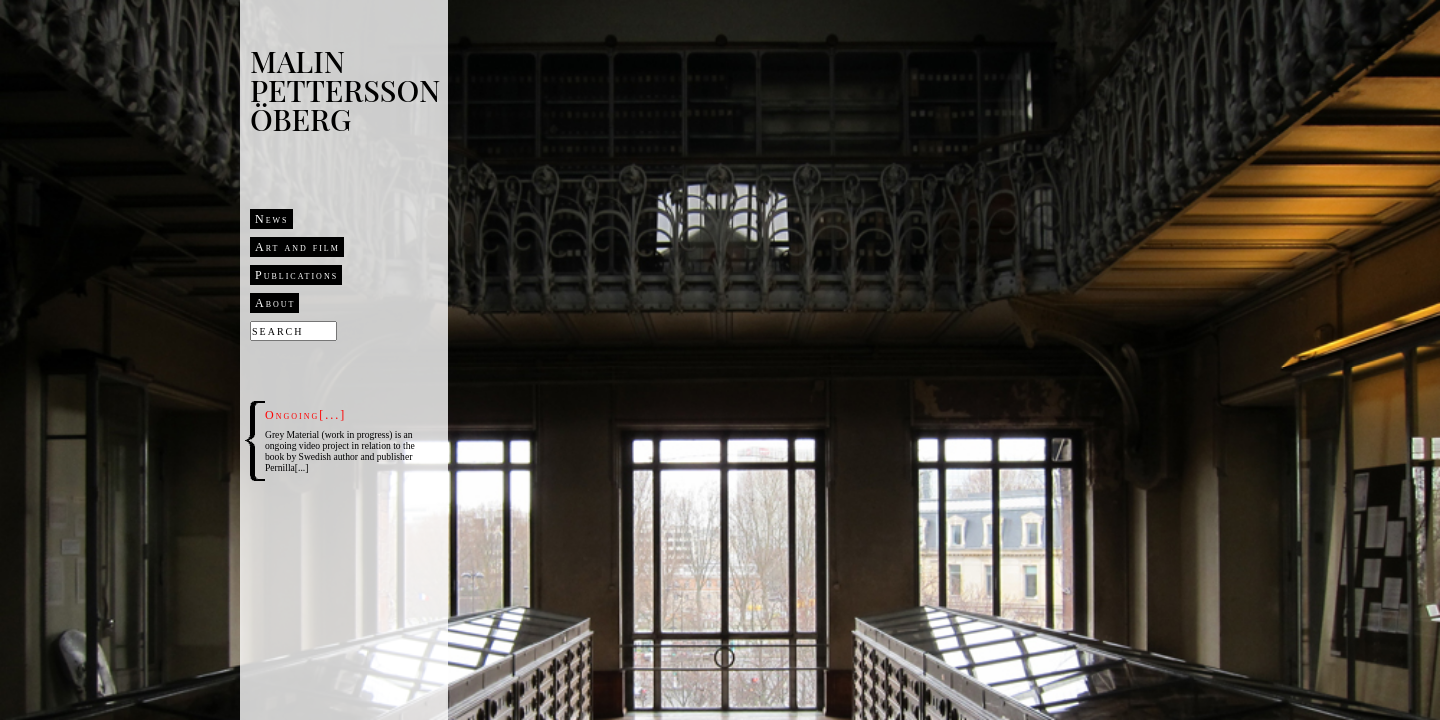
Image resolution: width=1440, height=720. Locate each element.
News (272, 219)
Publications (296, 275)
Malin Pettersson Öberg (345, 90)
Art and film (297, 247)
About (275, 303)
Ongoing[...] (305, 415)
